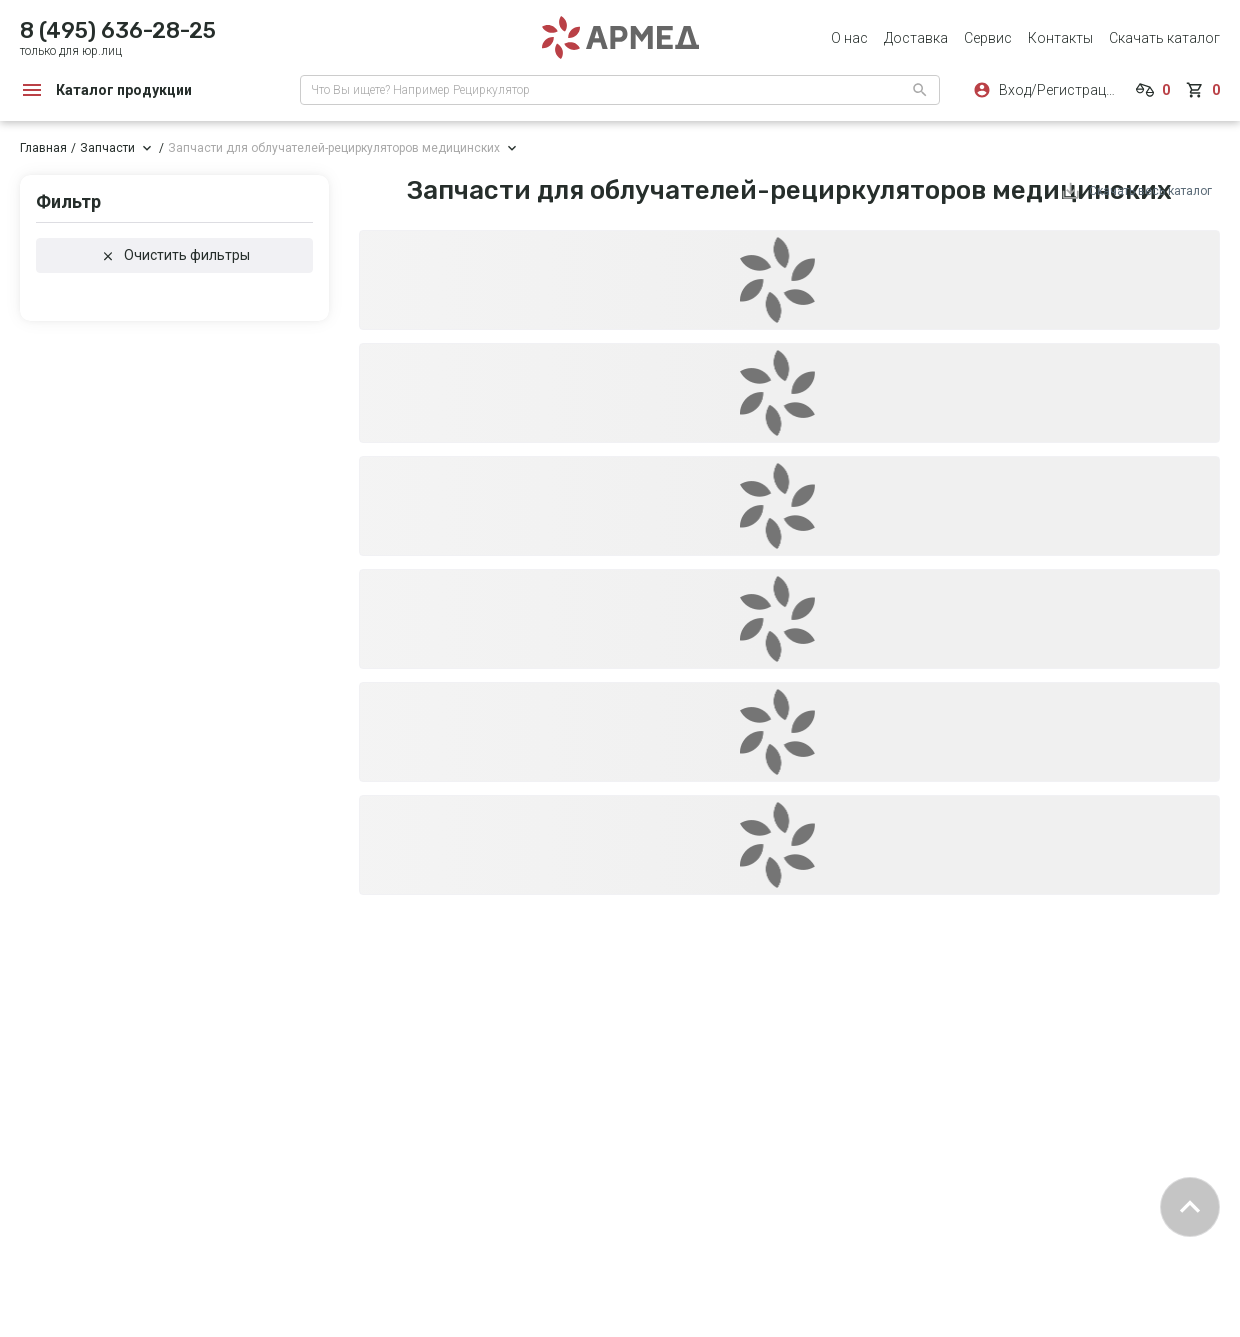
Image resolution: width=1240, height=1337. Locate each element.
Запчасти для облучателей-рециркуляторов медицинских (334, 148)
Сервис (988, 38)
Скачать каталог (1164, 38)
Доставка (916, 38)
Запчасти (107, 148)
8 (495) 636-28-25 (118, 30)
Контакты (1060, 38)
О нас (849, 38)
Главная (43, 148)
